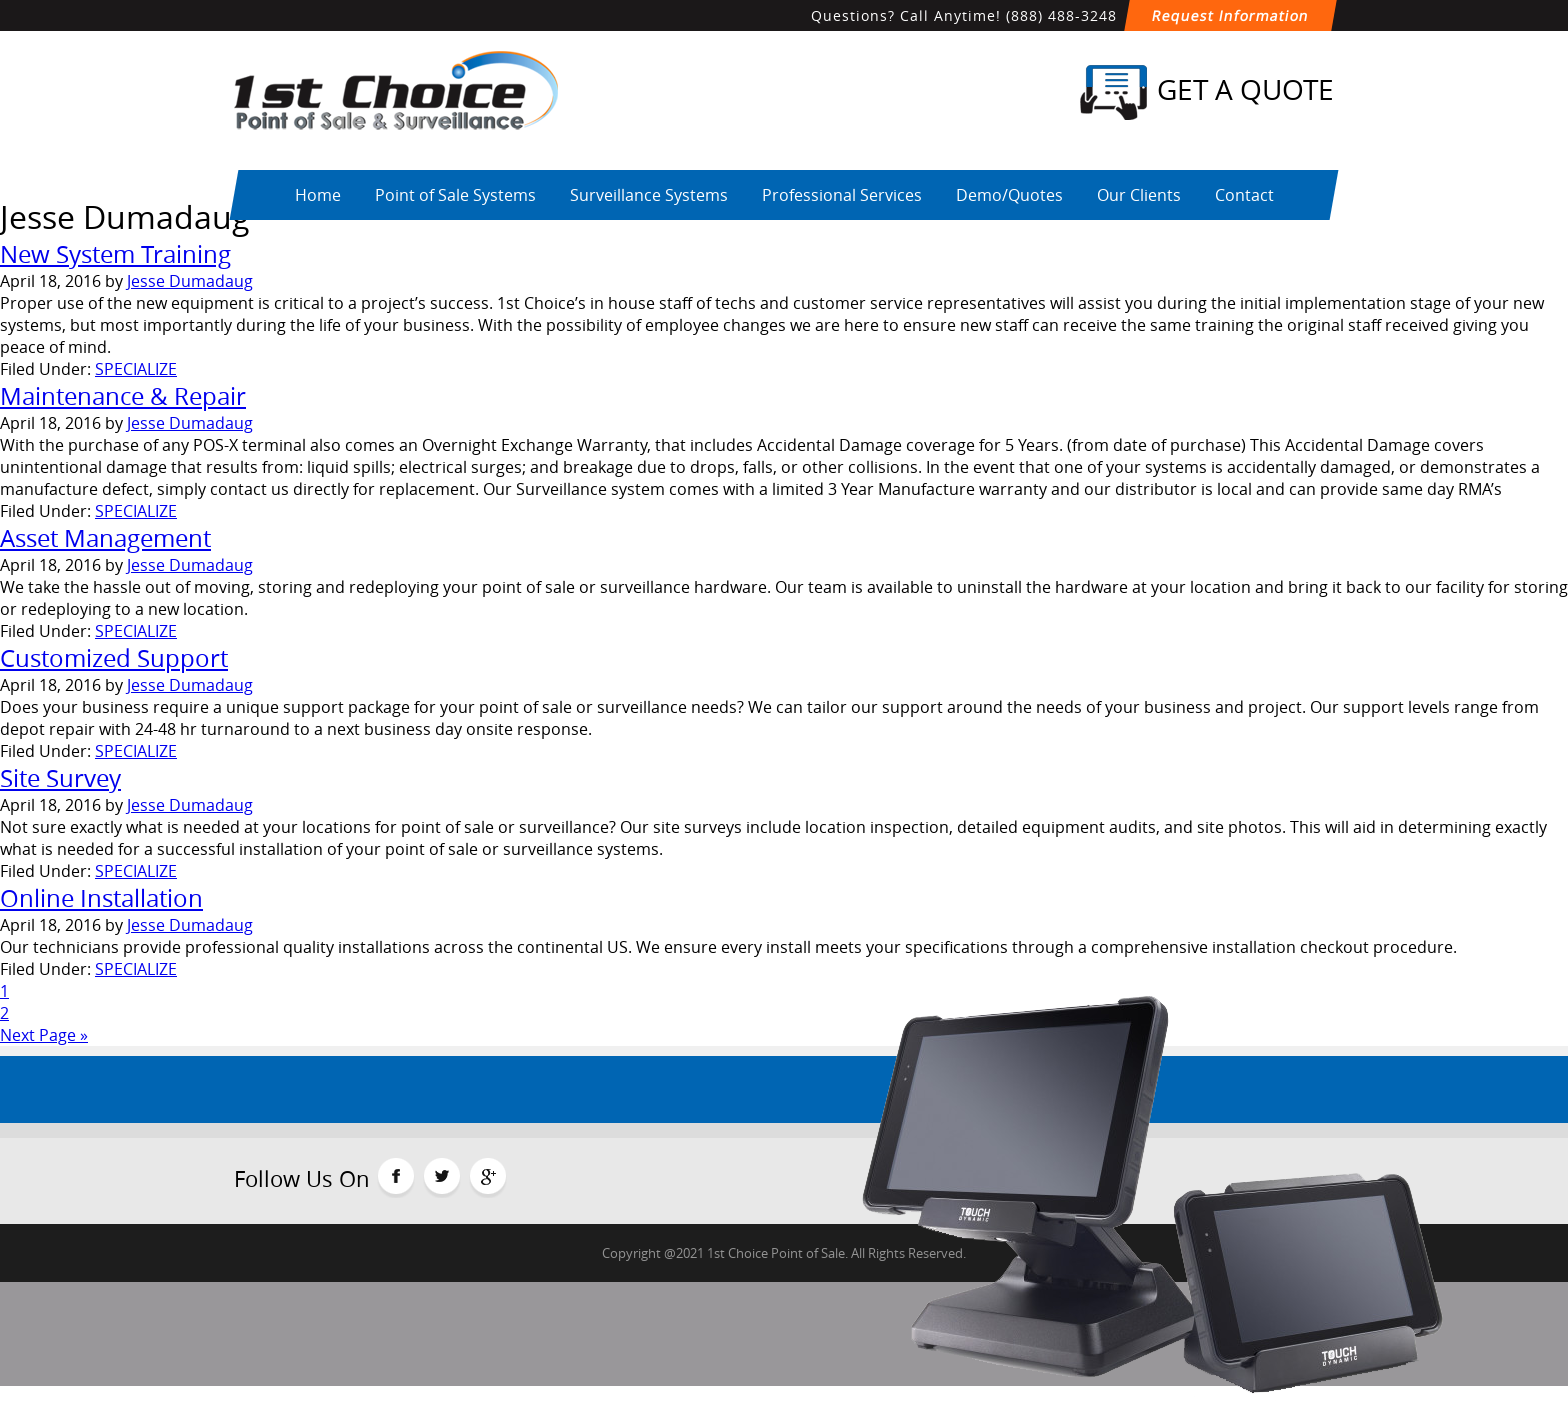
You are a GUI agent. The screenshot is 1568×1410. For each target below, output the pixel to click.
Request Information (1230, 15)
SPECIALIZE (136, 369)
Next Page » (44, 1035)
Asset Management (105, 538)
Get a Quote (1207, 92)
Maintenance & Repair (123, 396)
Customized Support (114, 658)
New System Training (115, 254)
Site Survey (60, 778)
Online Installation (101, 898)
